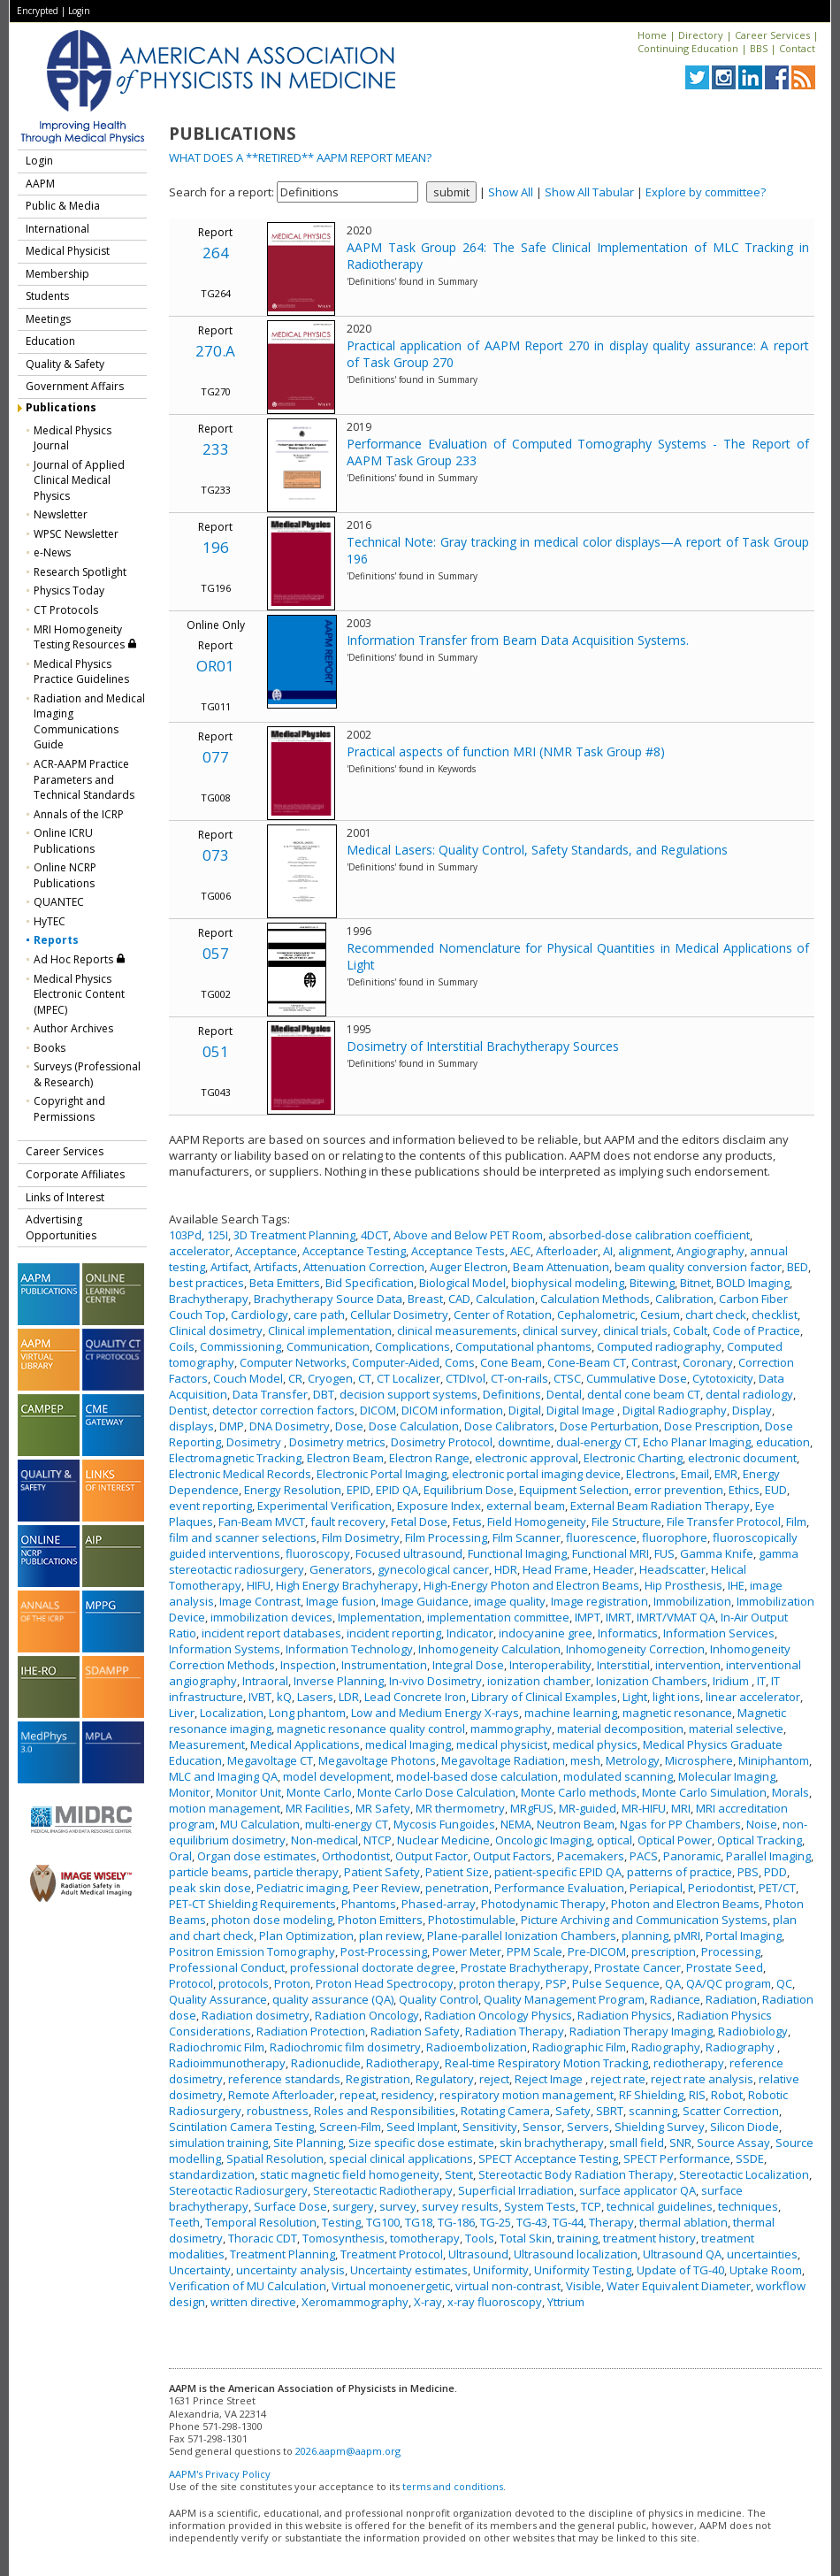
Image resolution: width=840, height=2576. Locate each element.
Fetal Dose (419, 1522)
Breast (425, 1299)
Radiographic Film (579, 2047)
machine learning (570, 1713)
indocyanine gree (545, 1633)
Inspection (308, 1665)
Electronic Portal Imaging (382, 1474)
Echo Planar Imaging (697, 1442)
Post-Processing (383, 1951)
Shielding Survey (660, 2127)
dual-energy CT (597, 1442)
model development (337, 1776)
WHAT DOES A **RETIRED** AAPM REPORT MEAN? (300, 157)
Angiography (710, 1251)
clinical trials (635, 1330)
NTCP (377, 1840)
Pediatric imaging (301, 1888)
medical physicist (501, 1744)
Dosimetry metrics (337, 1442)
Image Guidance (425, 1601)
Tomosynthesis (343, 2238)
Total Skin (526, 2238)
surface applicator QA (637, 2190)
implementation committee (498, 1617)
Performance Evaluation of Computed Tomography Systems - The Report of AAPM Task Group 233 (578, 452)
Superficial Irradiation (516, 2190)
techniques (748, 2206)
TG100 (383, 2222)
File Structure (626, 1522)
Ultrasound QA (682, 2254)
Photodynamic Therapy (543, 1904)
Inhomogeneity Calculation (489, 1649)
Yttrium (565, 2302)
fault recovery (348, 1522)
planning (645, 1936)
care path (319, 1314)
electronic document (742, 1458)
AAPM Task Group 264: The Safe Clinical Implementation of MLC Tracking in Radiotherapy (578, 255)
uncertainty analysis (290, 2270)
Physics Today (69, 590)
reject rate (618, 2079)
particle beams (208, 1872)
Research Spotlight (80, 571)
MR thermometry (460, 1808)
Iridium (732, 1681)
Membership (57, 273)
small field (636, 2142)
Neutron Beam (576, 1824)
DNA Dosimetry (289, 1426)
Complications (412, 1346)
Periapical (656, 1888)
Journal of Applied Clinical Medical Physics (79, 480)
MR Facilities (318, 1808)
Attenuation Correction (363, 1267)
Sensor (542, 2127)
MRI (681, 1808)
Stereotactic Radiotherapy (383, 2190)
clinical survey (560, 1330)
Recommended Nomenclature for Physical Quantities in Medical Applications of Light (578, 956)
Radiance (675, 1999)
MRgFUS (532, 1808)
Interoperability (550, 1665)
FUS (664, 1553)
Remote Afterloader (281, 2095)
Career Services (772, 35)
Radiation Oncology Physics (498, 2015)
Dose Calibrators (509, 1426)
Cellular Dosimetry (399, 1314)
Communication (328, 1346)
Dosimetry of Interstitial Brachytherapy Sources (483, 1046)
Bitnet (695, 1283)
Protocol (191, 1983)
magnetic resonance (677, 1713)
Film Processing (446, 1537)
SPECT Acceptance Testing (548, 2158)
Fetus (467, 1522)
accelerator (199, 1251)
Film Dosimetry (361, 1537)
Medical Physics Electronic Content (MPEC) (79, 994)
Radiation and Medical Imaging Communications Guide (89, 722)
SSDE (750, 2158)
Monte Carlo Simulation (704, 1792)
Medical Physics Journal (72, 438)
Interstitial (623, 1665)
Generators (340, 1569)
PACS (644, 1856)
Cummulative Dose (636, 1378)
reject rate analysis (702, 2079)
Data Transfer (270, 1394)
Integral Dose (468, 1665)
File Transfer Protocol (724, 1522)
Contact (797, 48)
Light (634, 1697)
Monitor (189, 1792)
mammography (511, 1728)
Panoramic (692, 1856)
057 (215, 953)
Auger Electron (469, 1267)
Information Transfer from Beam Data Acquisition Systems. (518, 640)
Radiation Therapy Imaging (641, 2031)
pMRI (687, 1936)
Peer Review (386, 1888)
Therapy (611, 2222)
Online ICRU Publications (64, 840)
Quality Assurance (218, 1999)
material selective (736, 1728)
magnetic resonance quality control (371, 1728)
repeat (358, 2095)
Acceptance (266, 1251)
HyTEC (49, 921)
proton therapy (499, 1983)
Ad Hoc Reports (80, 959)
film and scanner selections (243, 1537)
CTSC (567, 1378)
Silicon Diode (744, 2127)
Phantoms (368, 1904)
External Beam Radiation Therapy (660, 1506)
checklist (775, 1314)
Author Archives (73, 1028)
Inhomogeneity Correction (635, 1649)
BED (797, 1267)
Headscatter (672, 1569)
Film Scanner (527, 1537)
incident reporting (394, 1633)
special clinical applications (401, 2158)
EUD (776, 1490)
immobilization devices (271, 1617)
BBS (758, 48)
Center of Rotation (503, 1314)
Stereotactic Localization (744, 2174)
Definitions (512, 1394)
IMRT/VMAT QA (676, 1617)
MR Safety (382, 1808)
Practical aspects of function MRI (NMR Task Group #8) (506, 751)
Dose (349, 1426)
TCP (591, 2206)
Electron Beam (345, 1458)
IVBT (259, 1697)
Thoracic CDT (262, 2238)
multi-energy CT (346, 1824)
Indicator (470, 1633)
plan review (390, 1936)
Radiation (731, 1999)
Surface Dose (290, 2206)
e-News (52, 552)
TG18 (418, 2222)
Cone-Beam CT (586, 1362)
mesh (585, 1760)
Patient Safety (382, 1872)
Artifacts (276, 1267)
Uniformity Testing (582, 2270)
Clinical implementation (330, 1330)
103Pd (185, 1235)
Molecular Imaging (726, 1776)
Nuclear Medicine (443, 1840)
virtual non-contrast (508, 2286)
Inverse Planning (339, 1681)
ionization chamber (539, 1681)
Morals (790, 1792)
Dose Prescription (712, 1426)
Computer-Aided (395, 1362)
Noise (761, 1824)
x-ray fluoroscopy (494, 2302)
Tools (479, 2238)
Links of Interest (65, 1197)
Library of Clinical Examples (544, 1697)
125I (217, 1235)
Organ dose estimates (257, 1856)
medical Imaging (408, 1744)
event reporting (210, 1506)
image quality (510, 1601)
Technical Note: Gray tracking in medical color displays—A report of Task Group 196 (578, 550)
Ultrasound (478, 2254)
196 (215, 547)
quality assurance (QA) (332, 1999)
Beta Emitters (284, 1283)
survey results (460, 2206)
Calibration (684, 1299)
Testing (341, 2222)
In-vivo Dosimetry (435, 1681)
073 (215, 855)
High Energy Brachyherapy (347, 1585)
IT (761, 1681)
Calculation (505, 1299)
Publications (61, 407)
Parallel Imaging (768, 1856)
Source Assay (733, 2142)
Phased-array (438, 1904)
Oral (180, 1856)
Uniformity (501, 2270)
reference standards (284, 2079)
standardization (212, 2174)
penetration (457, 1888)
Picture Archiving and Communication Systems (644, 1920)
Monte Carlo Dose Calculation (436, 1792)
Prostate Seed (724, 1967)
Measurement (207, 1744)
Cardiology (259, 1314)
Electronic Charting (633, 1458)
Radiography (665, 2047)
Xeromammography (355, 2302)
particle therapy (296, 1872)
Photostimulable (471, 1920)
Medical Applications (305, 1744)
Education (50, 341)
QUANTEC (59, 901)
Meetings (48, 318)
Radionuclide (326, 2063)
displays (191, 1426)
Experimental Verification (324, 1506)
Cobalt (690, 1330)
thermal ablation (683, 2222)
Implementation (380, 1617)
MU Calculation (260, 1824)
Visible (583, 2286)
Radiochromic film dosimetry (345, 2047)
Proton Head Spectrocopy (385, 1983)
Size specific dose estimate (421, 2142)
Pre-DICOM (597, 1951)
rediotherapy (688, 2063)
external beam (525, 1506)
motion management (224, 1808)
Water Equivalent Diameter (679, 2286)
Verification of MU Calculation (247, 2286)
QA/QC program (728, 1983)
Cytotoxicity (722, 1378)
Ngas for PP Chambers (680, 1824)
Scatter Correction (731, 2111)
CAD (459, 1299)
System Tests (540, 2206)
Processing (730, 1951)
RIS (697, 2095)
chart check (715, 1314)
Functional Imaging (517, 1553)
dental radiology (749, 1394)
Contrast (654, 1362)
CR (295, 1378)
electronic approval (526, 1458)
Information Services (719, 1633)
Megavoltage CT (270, 1760)
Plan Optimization (306, 1936)
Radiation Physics (624, 2015)
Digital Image (581, 1410)
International (57, 228)
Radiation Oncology (367, 2015)
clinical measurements (457, 1330)
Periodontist (720, 1888)
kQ (284, 1697)
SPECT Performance (676, 2158)
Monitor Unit (248, 1792)
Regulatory (445, 2079)
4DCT (374, 1235)
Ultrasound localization (576, 2254)
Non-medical (324, 1840)
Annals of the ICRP (79, 814)
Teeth (184, 2222)
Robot (727, 2095)
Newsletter (61, 514)
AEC (520, 1251)
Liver (182, 1713)
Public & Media (63, 205)
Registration (378, 2079)
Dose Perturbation (609, 1426)
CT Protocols (66, 609)
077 (215, 757)
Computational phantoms (523, 1346)
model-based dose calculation (477, 1776)
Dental (564, 1394)
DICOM (378, 1410)
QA (673, 1983)
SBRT (609, 2111)
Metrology (633, 1760)
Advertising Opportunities (61, 1227)
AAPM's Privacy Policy (220, 2473)
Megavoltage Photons (377, 1760)
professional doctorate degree (372, 1967)
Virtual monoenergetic (391, 2286)
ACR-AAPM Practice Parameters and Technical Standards (84, 779)
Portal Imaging (744, 1936)
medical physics (595, 1744)
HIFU (259, 1585)
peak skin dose (210, 1888)
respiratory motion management (526, 2095)
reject (494, 2079)
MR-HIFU (644, 1808)
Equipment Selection (574, 1490)
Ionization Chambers (651, 1681)
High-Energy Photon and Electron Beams (531, 1585)
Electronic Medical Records (240, 1474)
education (783, 1442)
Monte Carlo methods (579, 1792)
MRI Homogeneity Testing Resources (85, 637)
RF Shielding (651, 2095)
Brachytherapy (208, 1299)
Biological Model (462, 1283)
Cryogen (330, 1378)
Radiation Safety (415, 2031)
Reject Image (550, 2079)
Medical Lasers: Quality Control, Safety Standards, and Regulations (537, 849)
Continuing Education (688, 48)
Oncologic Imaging (543, 1840)
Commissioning (240, 1346)
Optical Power (675, 1840)
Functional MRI (610, 1553)
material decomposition (620, 1728)
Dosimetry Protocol (442, 1442)
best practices (206, 1283)
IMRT (618, 1617)
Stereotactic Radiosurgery (238, 2190)
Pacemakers (590, 1856)
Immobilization (692, 1601)
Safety (573, 2111)
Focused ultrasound (408, 1553)
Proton (292, 1983)
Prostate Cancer (637, 1967)
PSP (556, 1983)
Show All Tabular (589, 192)
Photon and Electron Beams (685, 1904)
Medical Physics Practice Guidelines (81, 671)
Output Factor (431, 1856)
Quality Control (438, 1999)
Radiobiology (753, 2031)
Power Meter (466, 1951)
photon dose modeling (271, 1920)
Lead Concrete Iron (415, 1697)
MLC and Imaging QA (223, 1776)
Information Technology (349, 1649)
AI (608, 1251)
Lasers (315, 1697)
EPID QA (397, 1490)
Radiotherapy (402, 2063)
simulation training (218, 2142)
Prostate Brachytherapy (525, 1967)
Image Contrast (260, 1601)
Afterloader (567, 1251)
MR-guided (587, 1808)
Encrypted (37, 10)
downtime (524, 1442)
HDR (505, 1569)
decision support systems (408, 1394)
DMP (231, 1426)
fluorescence (601, 1537)
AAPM (40, 183)
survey (397, 2206)
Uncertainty (200, 2270)
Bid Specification (369, 1283)
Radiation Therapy (514, 2031)
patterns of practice (679, 1872)
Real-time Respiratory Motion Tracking (546, 2063)
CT (364, 1378)
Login (79, 10)
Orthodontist (356, 1856)
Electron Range (429, 1458)
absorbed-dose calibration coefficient (649, 1235)
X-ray (428, 2302)
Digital (524, 1410)
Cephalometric (596, 1314)
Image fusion (341, 1601)
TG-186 (456, 2222)
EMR (725, 1474)
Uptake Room (765, 2270)
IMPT (587, 1617)
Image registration (599, 1601)
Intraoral (265, 1681)
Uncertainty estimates (409, 2270)
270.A (215, 351)
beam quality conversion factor (698, 1267)
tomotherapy (425, 2238)
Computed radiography (659, 1346)
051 (215, 1051)
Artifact (229, 1267)
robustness (278, 2111)
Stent (459, 2174)
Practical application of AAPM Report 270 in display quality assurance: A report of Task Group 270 (578, 354)
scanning (653, 2111)
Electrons (651, 1474)
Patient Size (457, 1872)
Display (752, 1410)
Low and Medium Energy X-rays (435, 1713)
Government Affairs (75, 386)
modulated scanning (618, 1776)
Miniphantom (773, 1760)
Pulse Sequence (616, 1983)
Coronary (708, 1362)
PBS (748, 1872)
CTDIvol (465, 1378)
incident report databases (271, 1633)
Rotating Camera (505, 2111)
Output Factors (512, 1856)
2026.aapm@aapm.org (348, 2450)
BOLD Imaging (753, 1283)
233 (215, 449)
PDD (775, 1872)
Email (695, 1474)
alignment (644, 1251)
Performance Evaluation (559, 1888)
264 (215, 252)
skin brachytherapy (552, 2142)
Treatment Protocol (391, 2254)
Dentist (188, 1410)
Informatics (628, 1633)
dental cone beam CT (643, 1394)
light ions (676, 1697)
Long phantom (307, 1713)
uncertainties (762, 2254)
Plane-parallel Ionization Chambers (521, 1936)
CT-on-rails (519, 1378)
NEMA (515, 1824)
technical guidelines (660, 2206)
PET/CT (777, 1888)
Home (652, 35)
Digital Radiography (674, 1410)
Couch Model (248, 1378)
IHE (736, 1585)
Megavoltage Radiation (503, 1760)
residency (407, 2095)
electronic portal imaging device (536, 1474)
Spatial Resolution (275, 2158)
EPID (358, 1490)
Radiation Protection (310, 2031)
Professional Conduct (227, 1967)
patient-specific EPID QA (558, 1872)
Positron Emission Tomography (252, 1951)
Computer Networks (293, 1362)
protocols (243, 1983)
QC (784, 1983)
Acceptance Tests (458, 1251)
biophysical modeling (567, 1283)
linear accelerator (753, 1697)
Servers (588, 2127)
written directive (253, 2302)
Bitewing (652, 1283)
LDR (349, 1697)
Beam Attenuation (561, 1267)
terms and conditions (452, 2486)
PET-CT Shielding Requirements (252, 1904)
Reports (56, 939)
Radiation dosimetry (255, 2015)
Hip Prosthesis (683, 1585)
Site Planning (308, 2142)
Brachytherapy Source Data (328, 1299)
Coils (182, 1346)
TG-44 (568, 2222)
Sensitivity (489, 2127)
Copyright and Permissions (69, 1108)
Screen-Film (350, 2127)
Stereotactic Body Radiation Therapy (576, 2174)
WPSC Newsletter (76, 533)
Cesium (660, 1314)
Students (47, 295)
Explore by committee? (705, 192)
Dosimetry (255, 1442)
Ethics (744, 1490)
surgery (353, 2206)
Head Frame (555, 1569)
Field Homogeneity (536, 1522)
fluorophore (674, 1537)
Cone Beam (511, 1362)
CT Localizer (408, 1378)
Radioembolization (476, 2047)
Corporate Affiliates (75, 1174)
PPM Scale (534, 1951)
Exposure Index (439, 1506)
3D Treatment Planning (294, 1235)
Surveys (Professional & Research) (87, 1074)
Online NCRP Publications (65, 875)
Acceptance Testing (354, 1251)
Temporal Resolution (261, 2222)
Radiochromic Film (216, 2047)
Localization (231, 1713)
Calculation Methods (595, 1299)
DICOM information (452, 1410)
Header (613, 1569)
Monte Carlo (319, 1792)
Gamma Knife (716, 1553)
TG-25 (495, 2222)
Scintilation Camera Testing (241, 2127)
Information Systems (224, 1649)
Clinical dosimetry (216, 1330)
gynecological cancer (433, 1569)
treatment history (649, 2238)
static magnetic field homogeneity (349, 2174)
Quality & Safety (65, 364)
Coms (460, 1362)
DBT (323, 1394)
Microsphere (699, 1760)
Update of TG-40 (680, 2270)
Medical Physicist (68, 250)
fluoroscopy (318, 1553)
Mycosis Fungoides (444, 1824)
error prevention (678, 1490)
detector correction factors (283, 1410)
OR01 (215, 666)
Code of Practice (756, 1330)
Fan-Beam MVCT (261, 1522)
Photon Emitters (380, 1920)
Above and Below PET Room (468, 1235)
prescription (663, 1951)
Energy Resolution (292, 1490)
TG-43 (531, 2222)
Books (49, 1047)
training (577, 2238)
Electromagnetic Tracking (235, 1458)
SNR (680, 2142)
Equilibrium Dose (469, 1490)
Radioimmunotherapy (227, 2063)
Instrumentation (384, 1665)
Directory (700, 35)
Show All (510, 192)
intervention (688, 1665)
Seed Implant (421, 2127)
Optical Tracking (759, 1840)
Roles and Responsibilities (384, 2111)
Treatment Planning (282, 2254)
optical (614, 1840)
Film (796, 1522)
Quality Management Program (564, 1999)
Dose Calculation (414, 1426)
